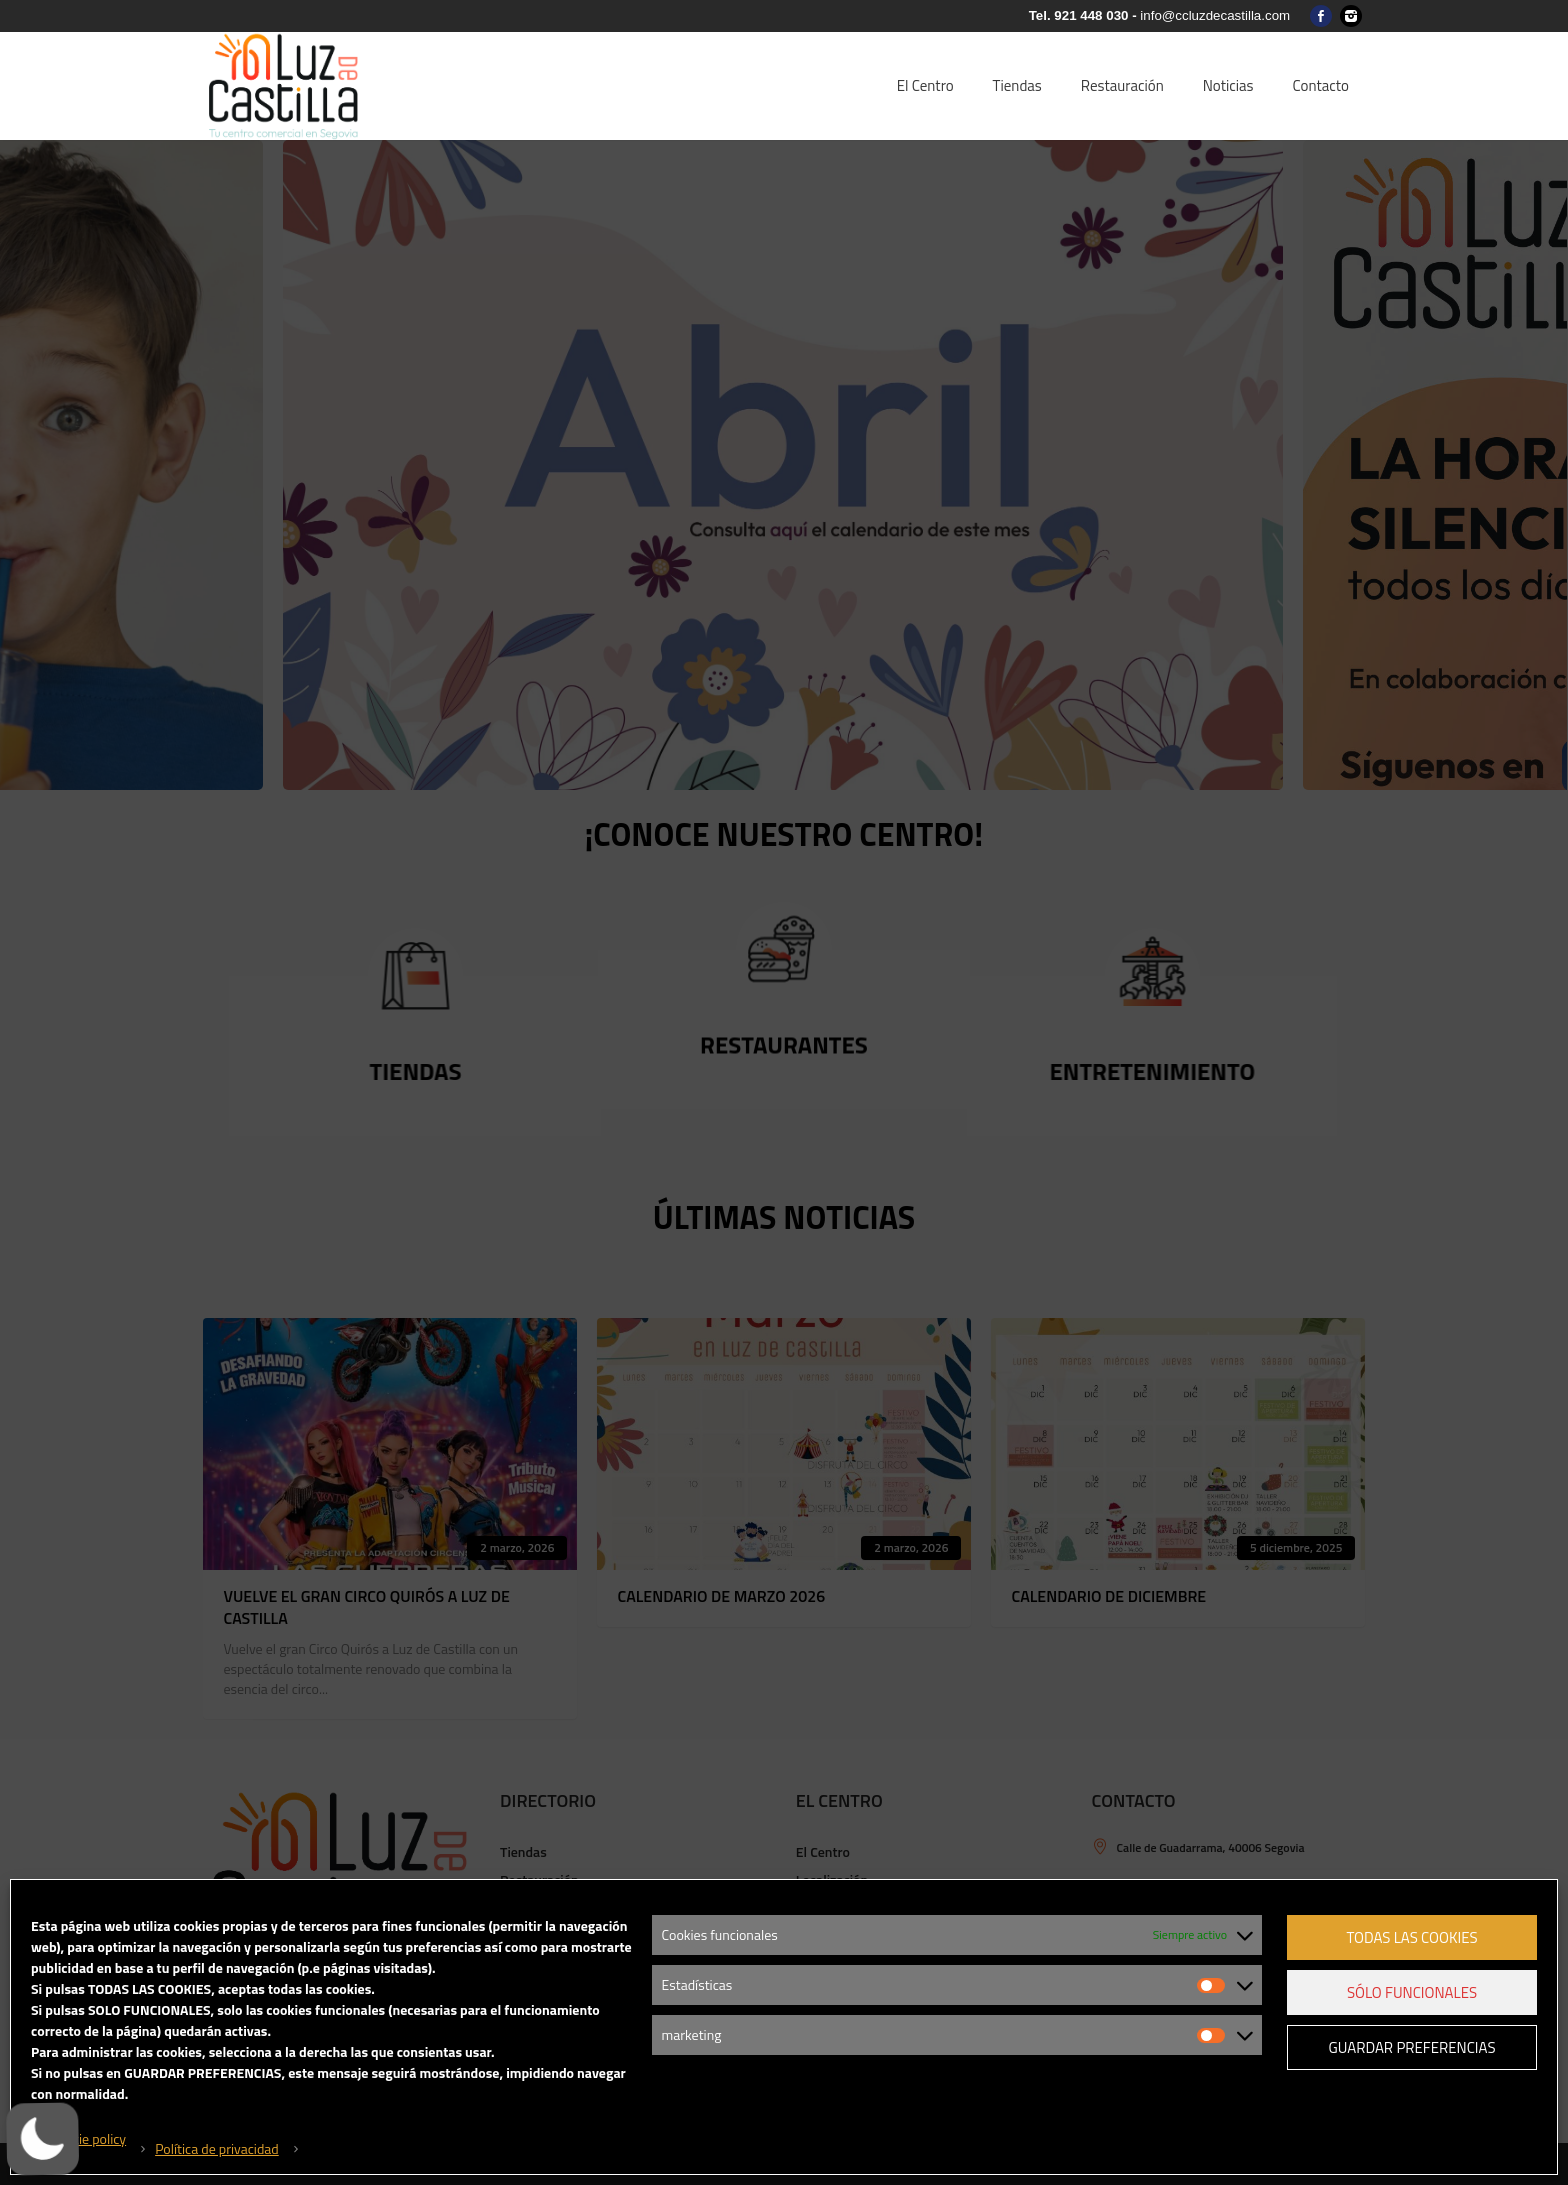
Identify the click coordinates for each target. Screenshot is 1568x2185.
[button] (46, 2139)
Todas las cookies (1411, 1937)
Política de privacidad (217, 2148)
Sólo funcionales (1412, 1992)
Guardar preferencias (1411, 2047)
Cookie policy (88, 2138)
